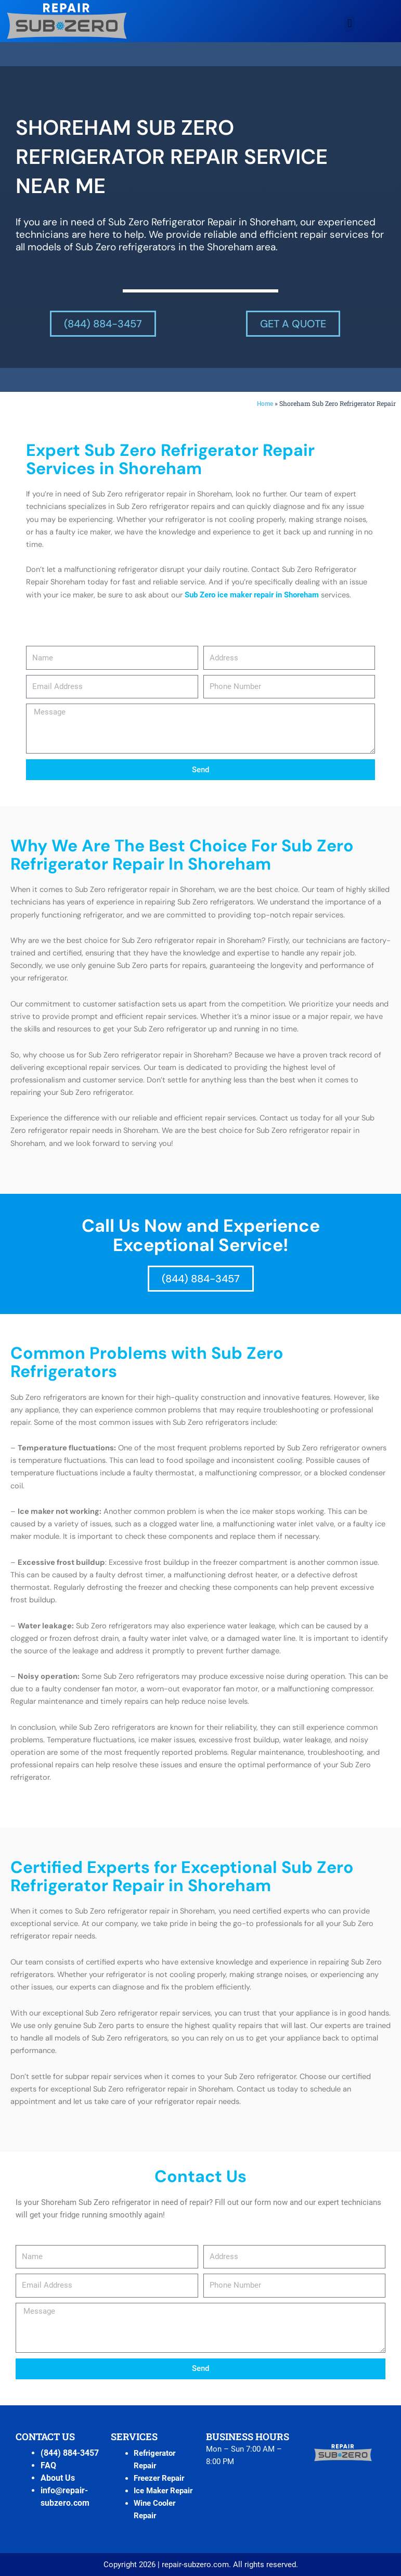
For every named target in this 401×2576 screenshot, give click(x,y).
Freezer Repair (159, 2478)
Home (265, 403)
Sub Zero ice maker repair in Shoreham (252, 595)
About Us (58, 2478)
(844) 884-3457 (70, 2453)
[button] (350, 23)
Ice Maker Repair (163, 2490)
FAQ (48, 2465)
